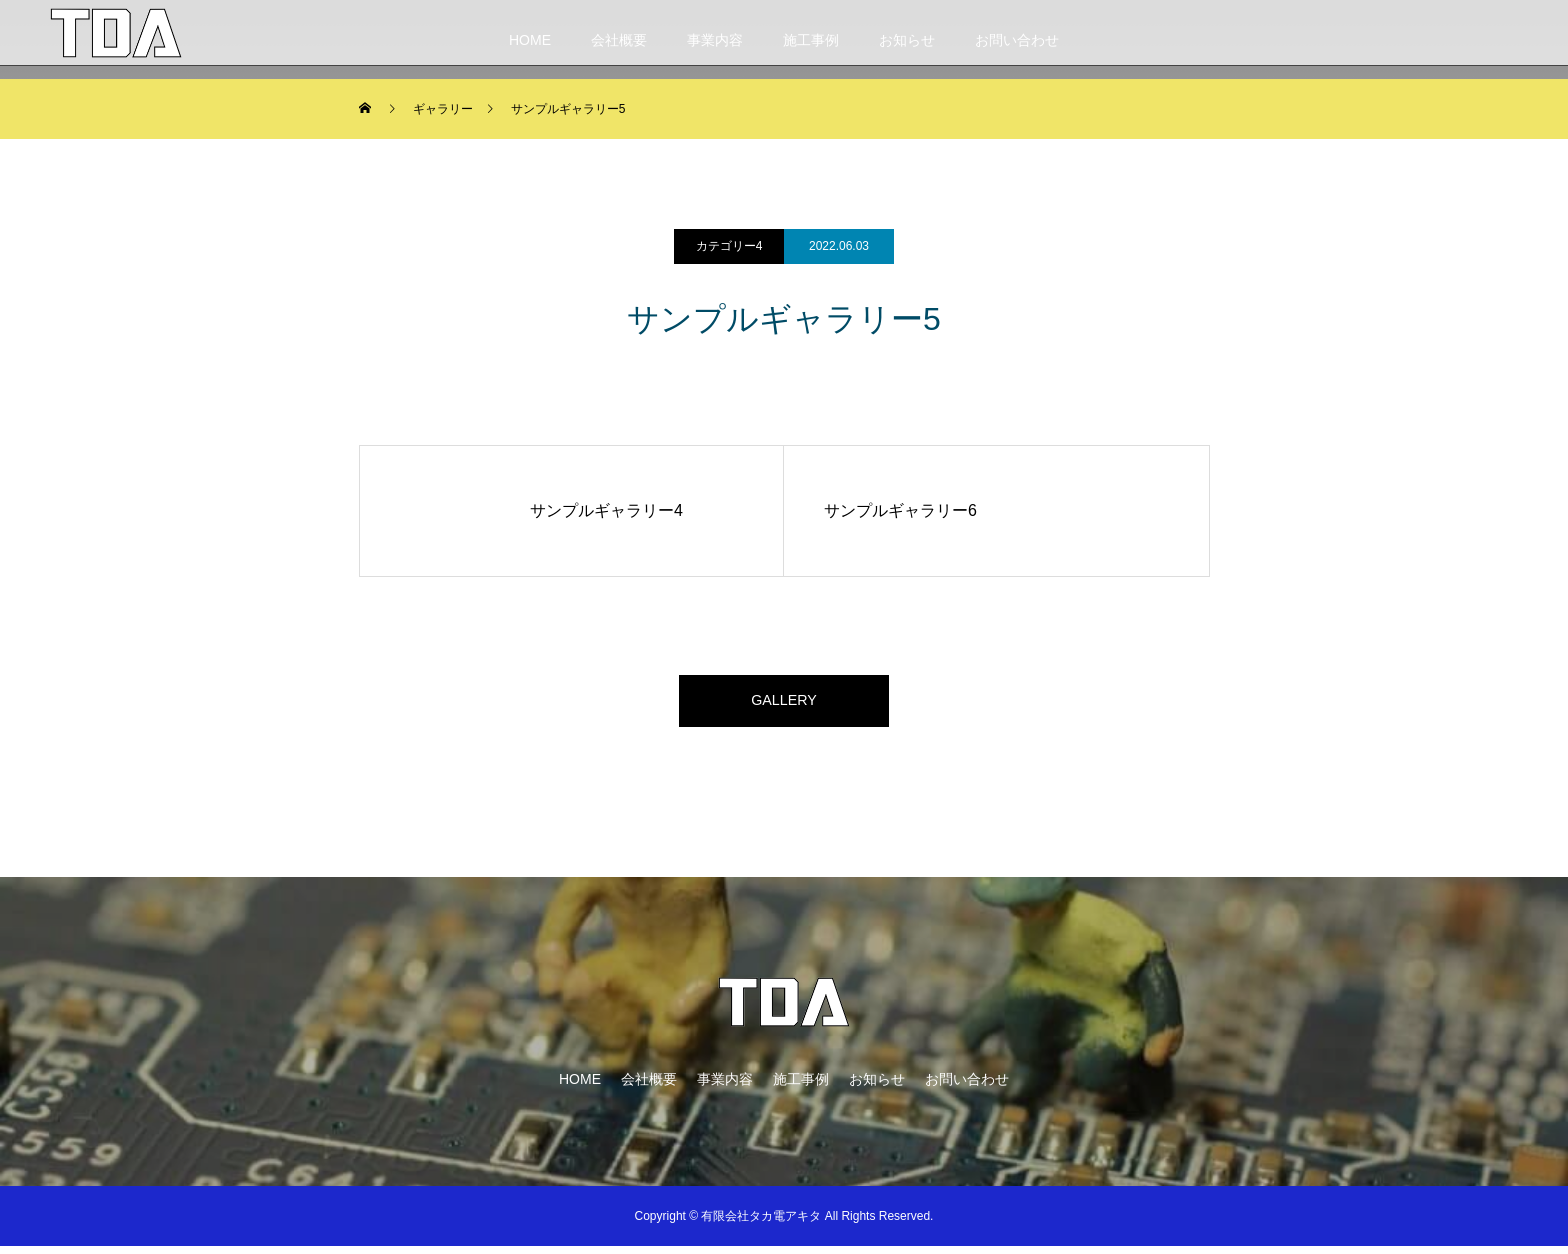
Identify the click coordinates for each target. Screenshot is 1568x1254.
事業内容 (715, 40)
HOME (530, 40)
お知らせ (907, 40)
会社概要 (619, 40)
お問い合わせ (1017, 40)
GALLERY (784, 704)
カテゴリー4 (729, 246)
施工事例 (811, 40)
